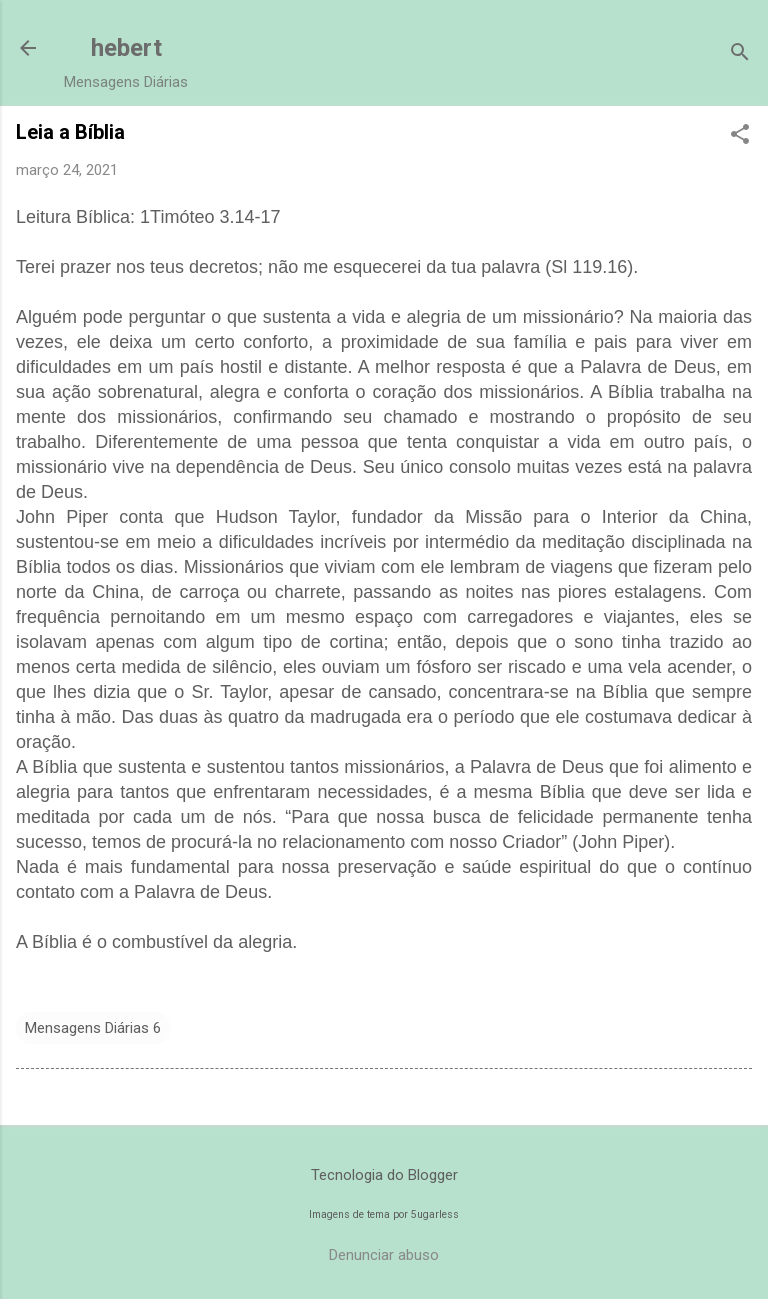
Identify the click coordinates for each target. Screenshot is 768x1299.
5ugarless (435, 1214)
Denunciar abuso (384, 1255)
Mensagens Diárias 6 (93, 1028)
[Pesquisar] (740, 54)
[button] (740, 136)
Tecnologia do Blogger (384, 1175)
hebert (126, 48)
